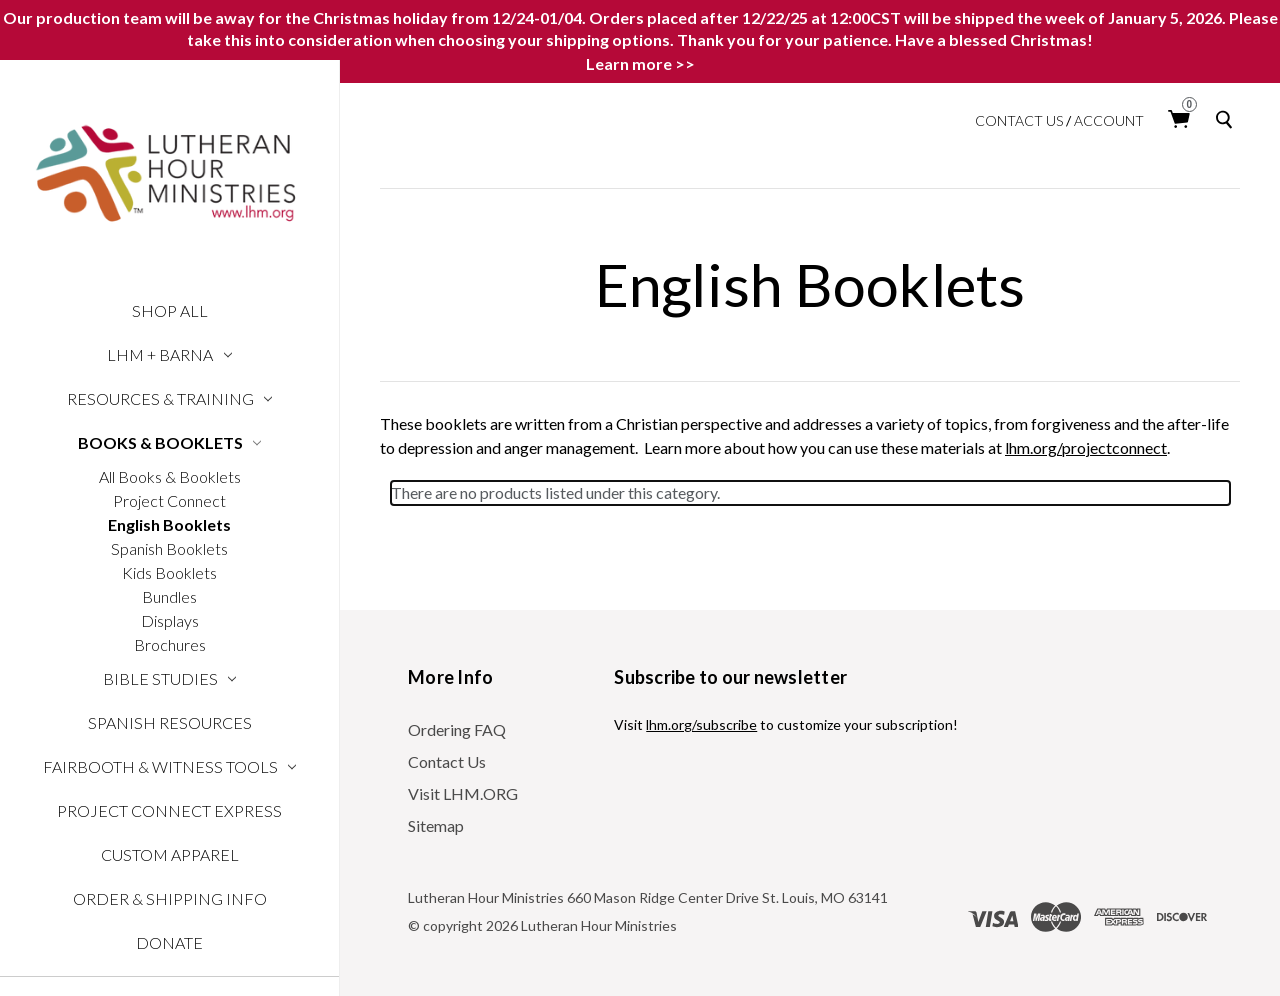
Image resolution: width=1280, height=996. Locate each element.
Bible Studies (170, 678)
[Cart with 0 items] (1180, 119)
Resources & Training (170, 398)
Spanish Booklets (169, 548)
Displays (170, 620)
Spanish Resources (170, 722)
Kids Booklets (169, 572)
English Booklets (169, 524)
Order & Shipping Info (170, 898)
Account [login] (1109, 121)
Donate (169, 942)
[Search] (1228, 119)
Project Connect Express (169, 810)
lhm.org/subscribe (701, 724)
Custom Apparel (170, 854)
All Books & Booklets (170, 476)
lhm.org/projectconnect (1086, 447)
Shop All (170, 310)
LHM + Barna (169, 354)
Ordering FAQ (457, 729)
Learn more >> (640, 63)
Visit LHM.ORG (463, 793)
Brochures (170, 644)
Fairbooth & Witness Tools (170, 766)
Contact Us (1019, 121)
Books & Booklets (170, 442)
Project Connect (169, 500)
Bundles (169, 596)
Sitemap (436, 825)
